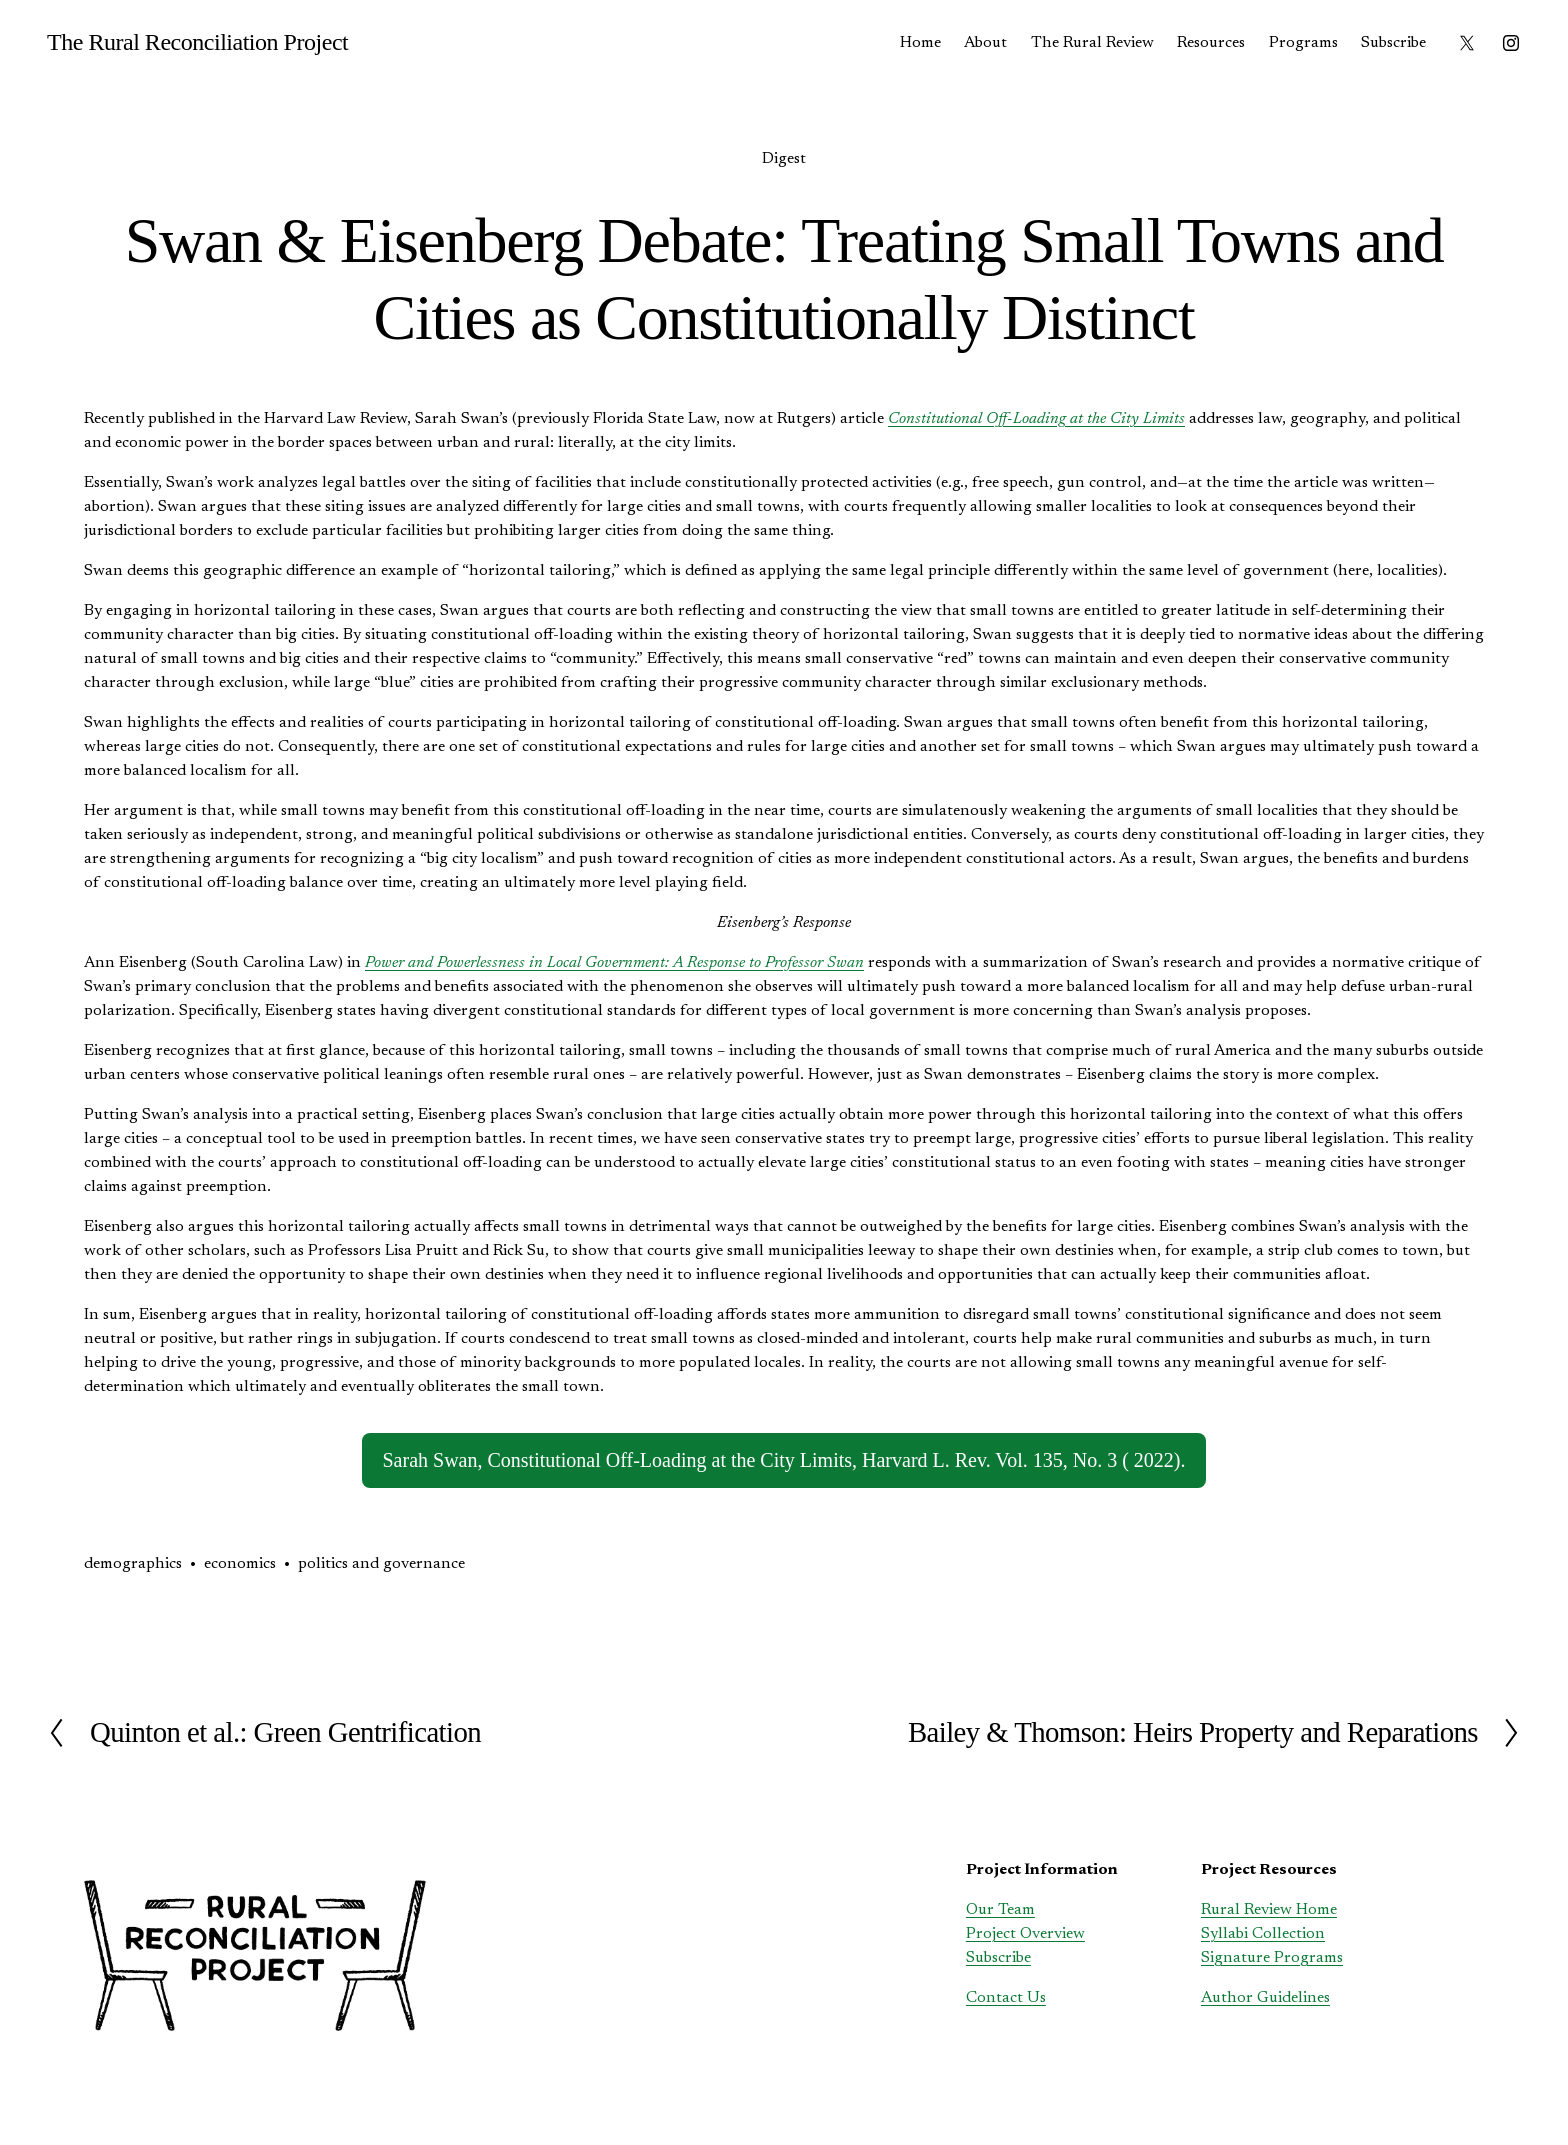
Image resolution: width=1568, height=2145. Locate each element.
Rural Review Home (1269, 1910)
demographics (133, 1564)
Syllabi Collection (1263, 1934)
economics (240, 1564)
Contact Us (1006, 1998)
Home (920, 43)
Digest (784, 159)
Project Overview (1025, 1934)
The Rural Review (1092, 43)
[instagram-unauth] (1511, 43)
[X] (1467, 43)
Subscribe (1393, 43)
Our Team (1000, 1910)
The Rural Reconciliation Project (197, 42)
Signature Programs (1272, 1958)
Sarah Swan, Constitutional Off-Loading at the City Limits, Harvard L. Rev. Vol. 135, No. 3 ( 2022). (783, 1460)
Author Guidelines (1265, 1998)
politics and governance (381, 1564)
